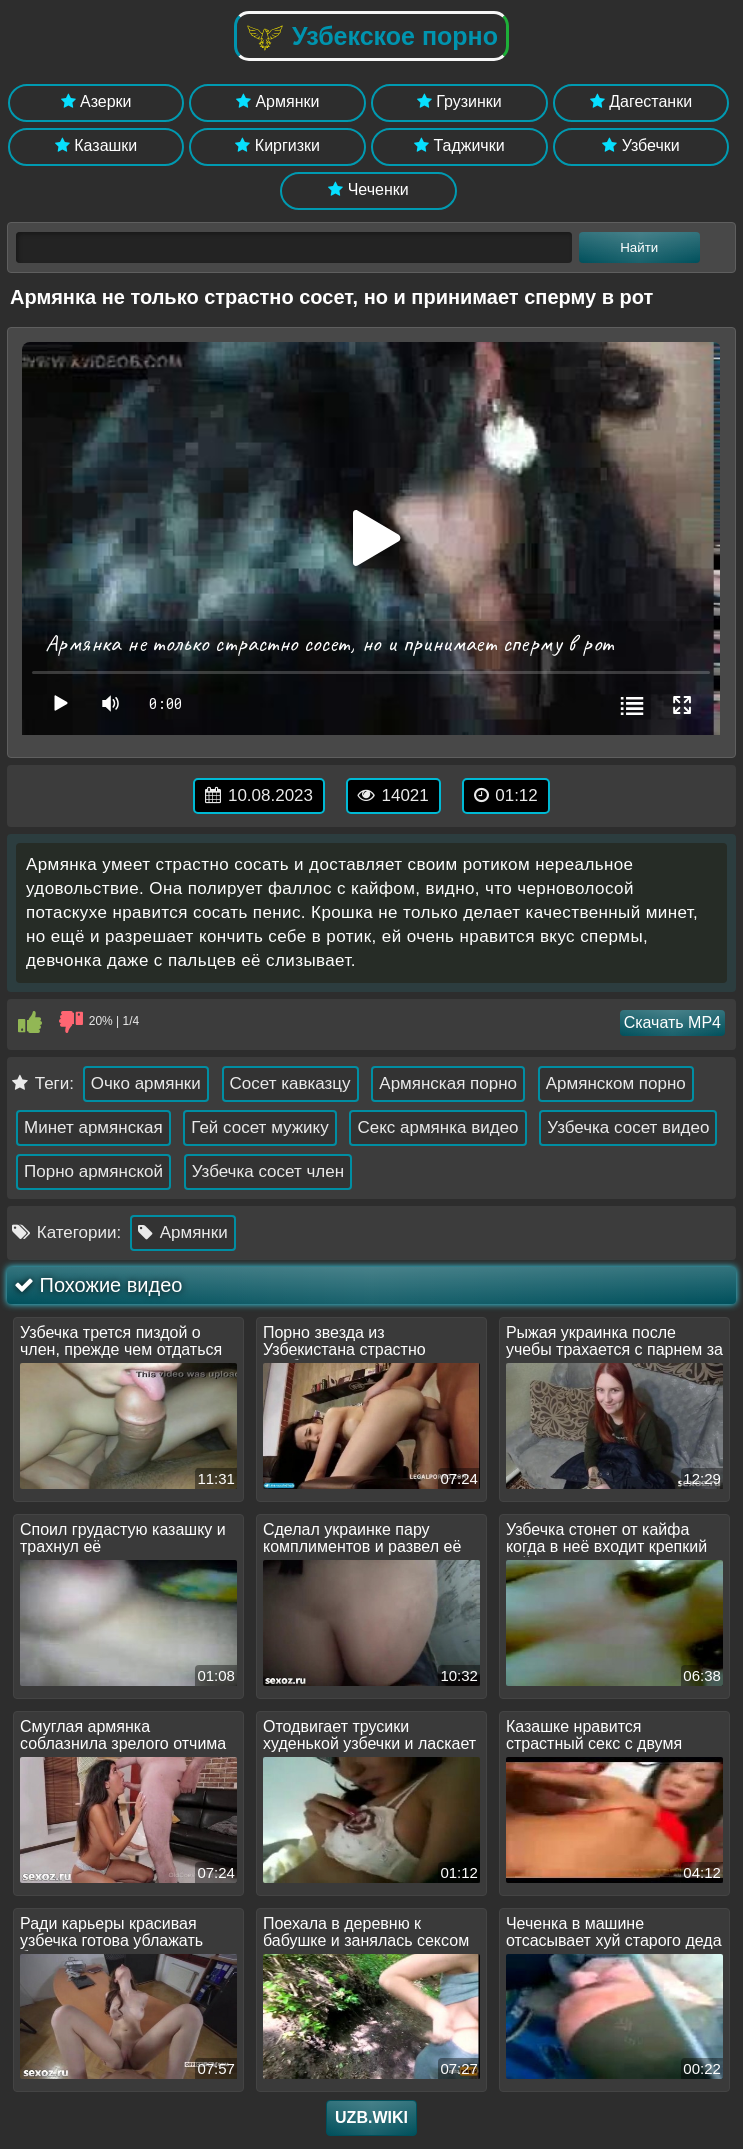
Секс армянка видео (437, 1127)
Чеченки (368, 189)
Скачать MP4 (672, 1022)
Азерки (96, 101)
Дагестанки (641, 101)
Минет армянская (93, 1127)
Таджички (459, 145)
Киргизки (277, 145)
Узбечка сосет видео (628, 1127)
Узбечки (641, 145)
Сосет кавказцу (290, 1083)
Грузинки (459, 101)
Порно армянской (93, 1171)
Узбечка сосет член (268, 1171)
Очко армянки (146, 1083)
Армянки (277, 101)
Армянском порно (616, 1083)
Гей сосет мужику (259, 1127)
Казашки (96, 145)
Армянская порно (448, 1083)
